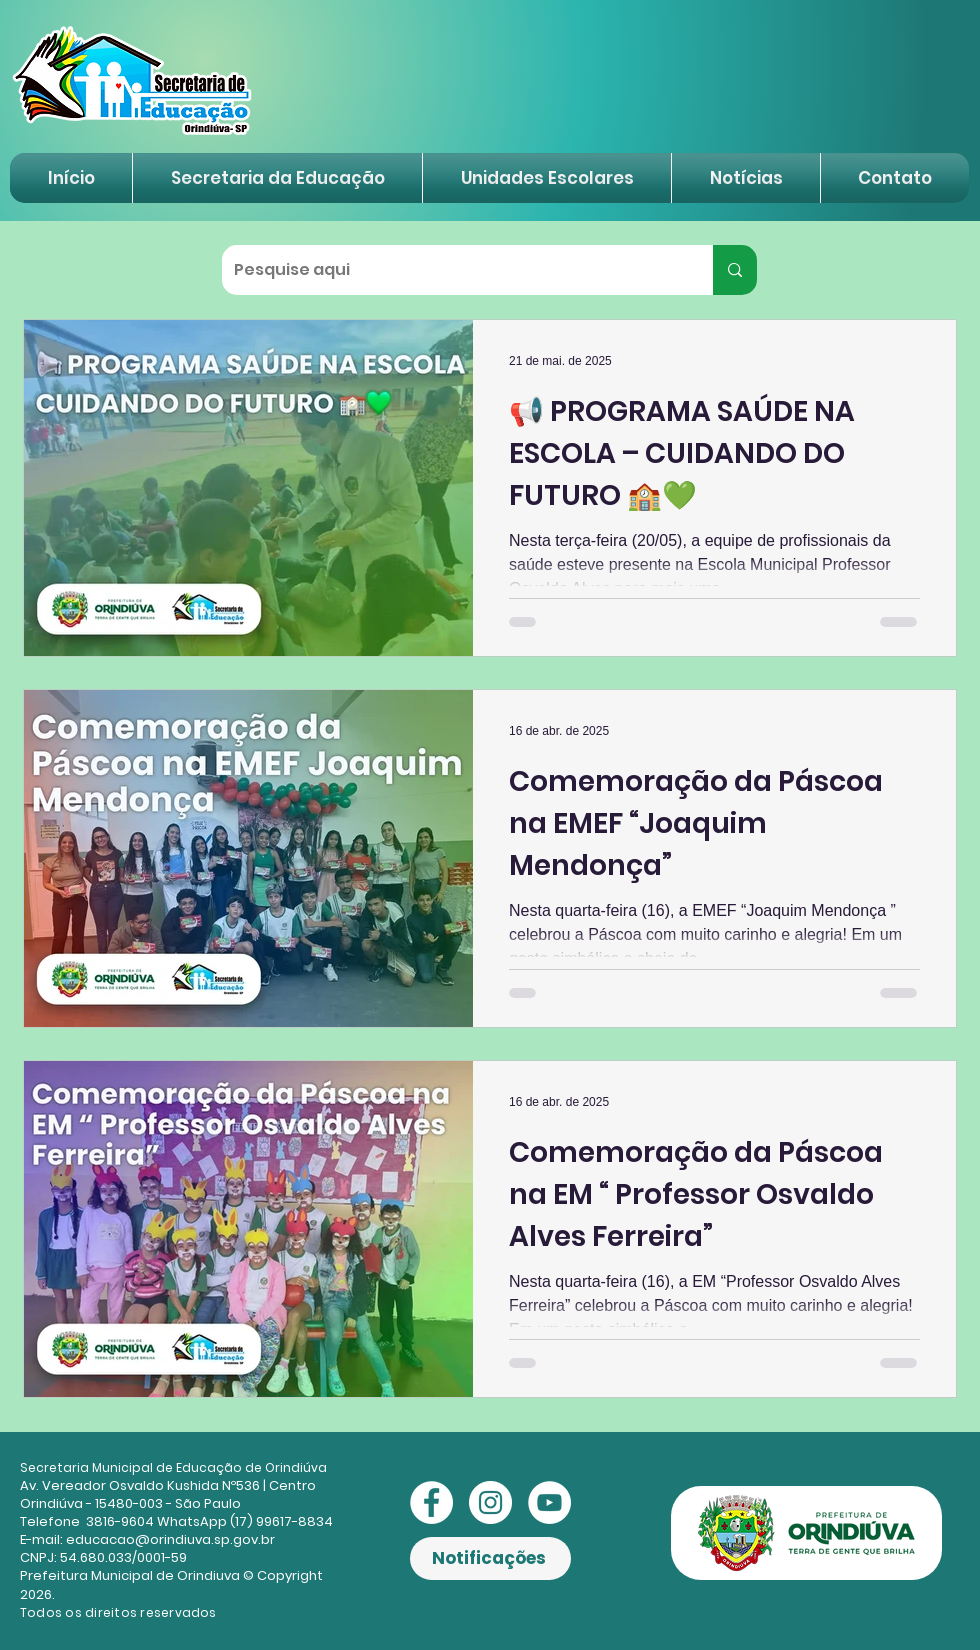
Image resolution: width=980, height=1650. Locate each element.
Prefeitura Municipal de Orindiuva (130, 1575)
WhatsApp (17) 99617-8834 (245, 1521)
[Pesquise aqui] (452, 270)
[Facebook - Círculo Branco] (431, 1502)
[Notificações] (490, 1558)
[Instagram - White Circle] (490, 1502)
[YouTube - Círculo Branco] (549, 1502)
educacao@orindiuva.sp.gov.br (170, 1539)
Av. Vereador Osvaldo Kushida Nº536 (140, 1485)
